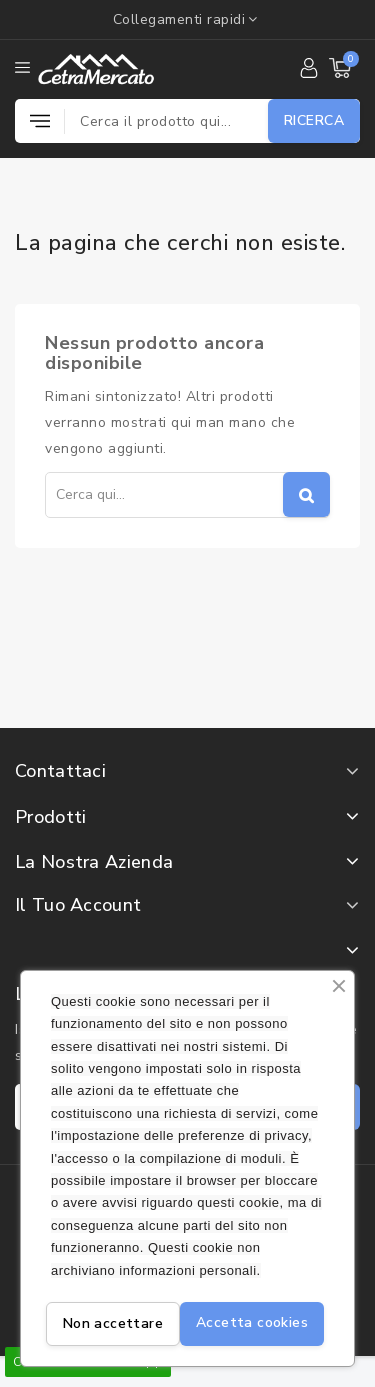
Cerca (306, 494)
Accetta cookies (252, 1322)
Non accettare (113, 1323)
